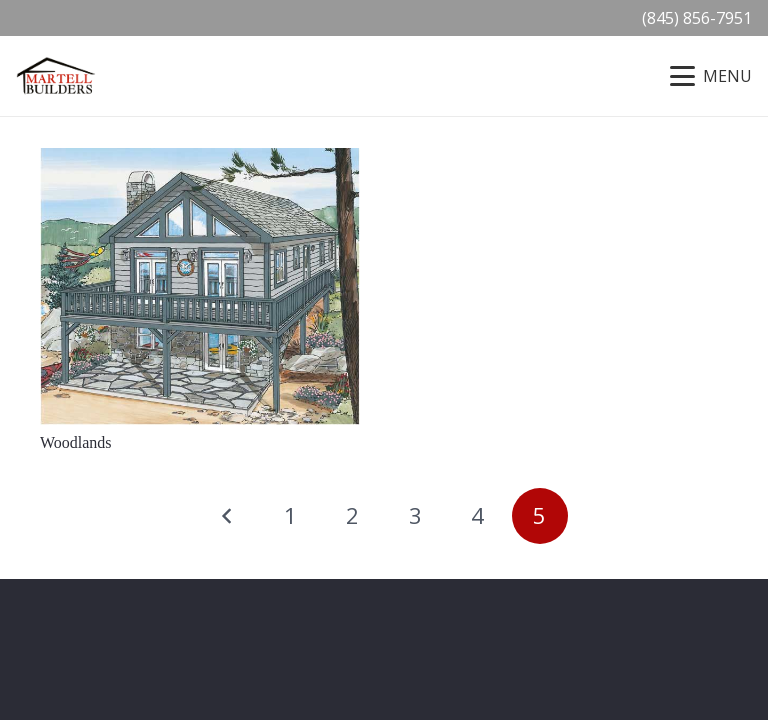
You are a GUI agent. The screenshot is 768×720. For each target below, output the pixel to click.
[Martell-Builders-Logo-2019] (56, 76)
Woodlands (76, 442)
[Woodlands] (200, 286)
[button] (711, 76)
